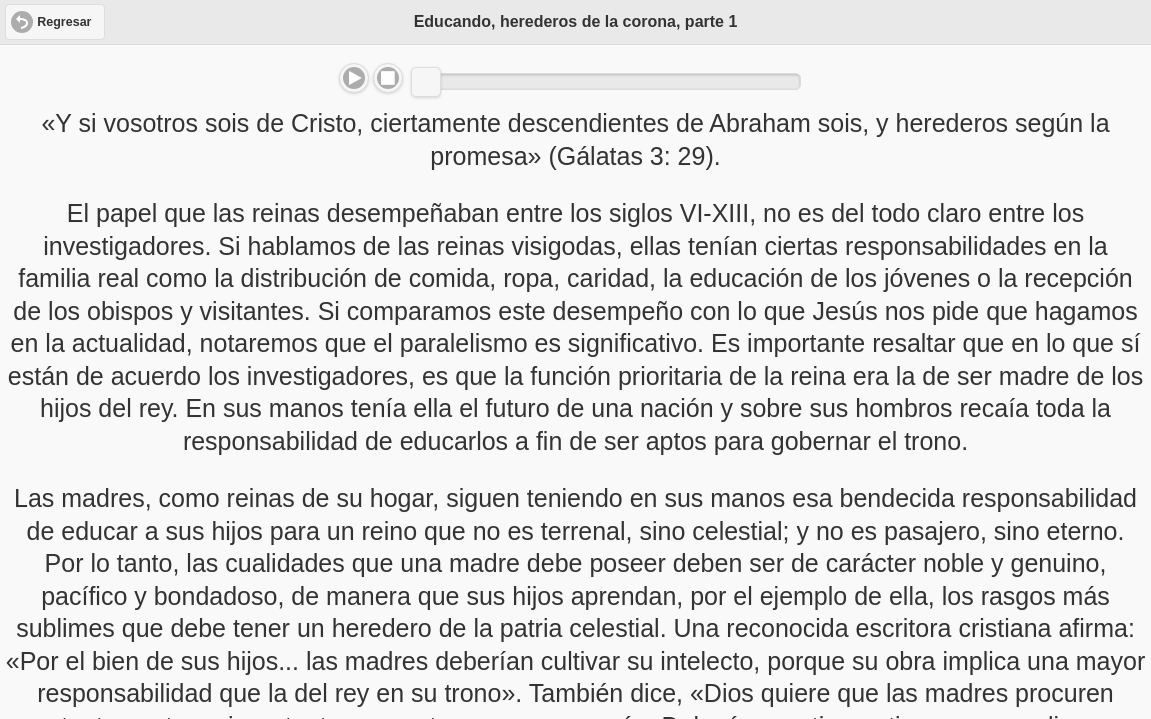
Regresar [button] (64, 22)
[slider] (426, 82)
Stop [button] (388, 78)
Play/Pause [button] (354, 78)
